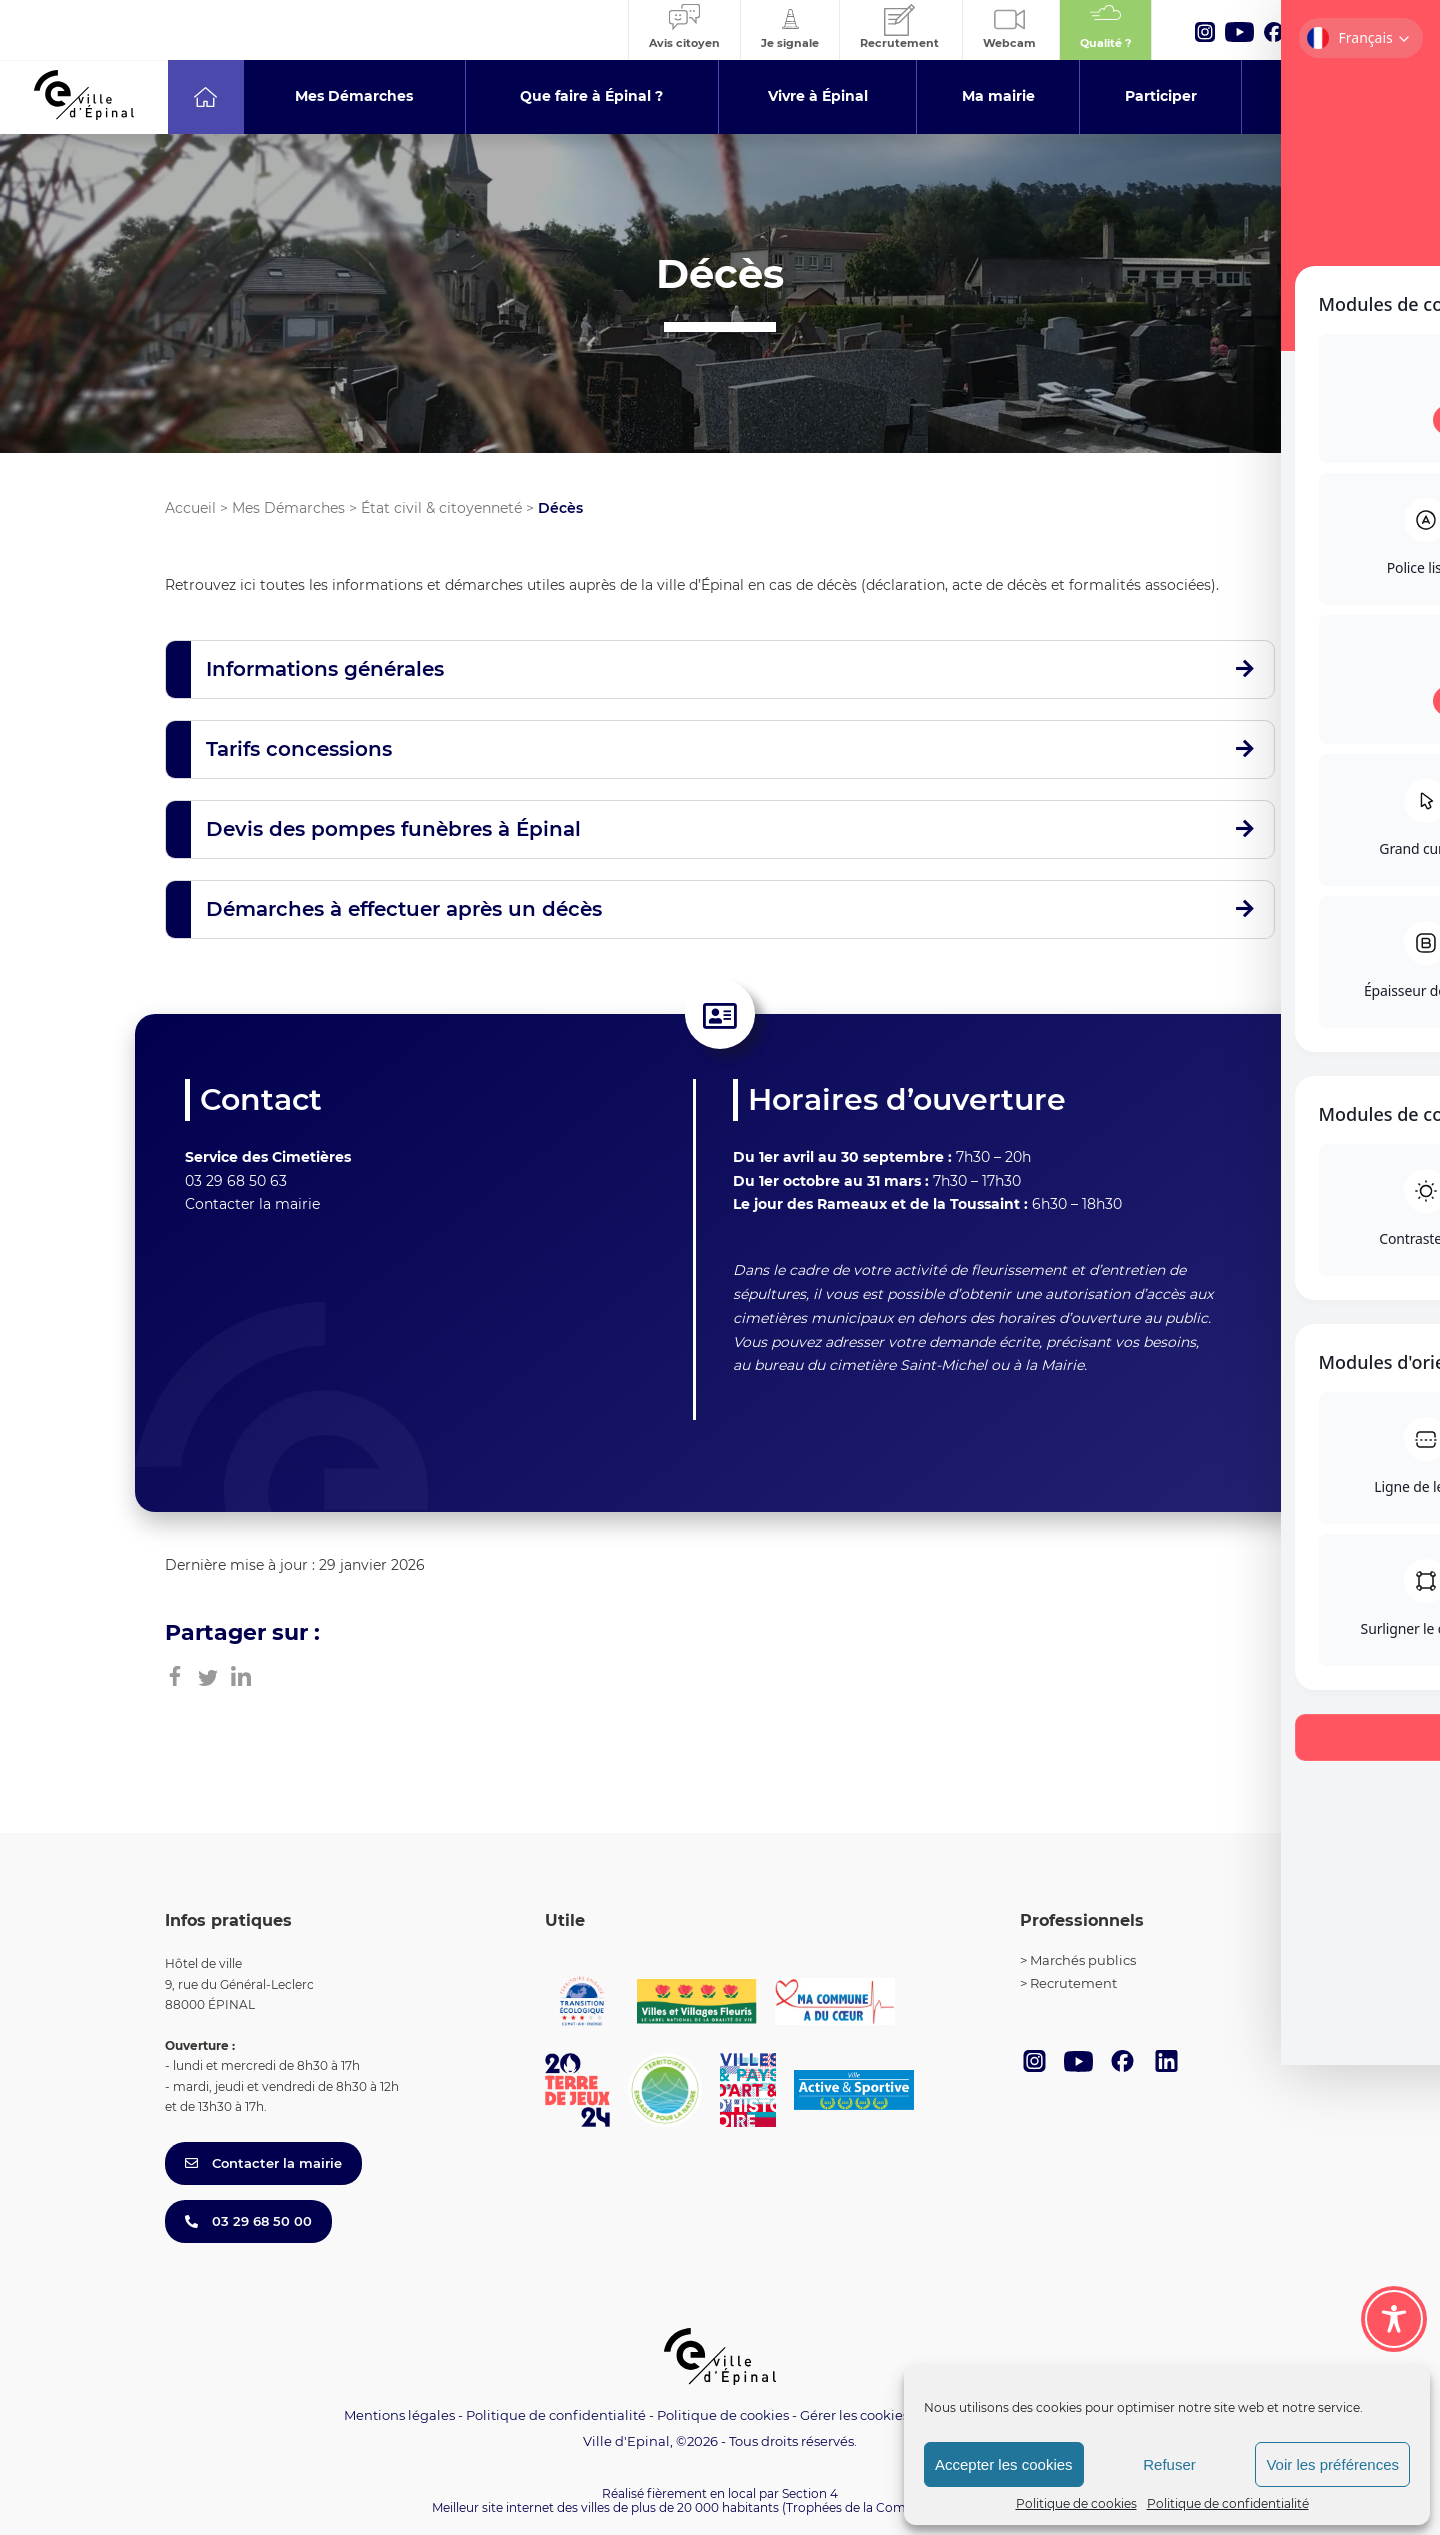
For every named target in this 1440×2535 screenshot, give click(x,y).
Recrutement (1073, 1983)
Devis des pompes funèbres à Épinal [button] (393, 829)
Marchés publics (1083, 1960)
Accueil (190, 508)
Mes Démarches (288, 508)
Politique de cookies (1076, 2503)
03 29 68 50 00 (248, 2221)
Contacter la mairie (252, 1204)
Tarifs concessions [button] (299, 749)
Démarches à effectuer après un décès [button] (404, 909)
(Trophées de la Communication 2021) (895, 2507)
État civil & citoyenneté (441, 508)
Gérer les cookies (854, 2415)
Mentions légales (399, 2415)
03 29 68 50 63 (236, 1181)
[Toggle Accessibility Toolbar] (1394, 2319)
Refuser (1169, 2464)
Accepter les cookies (1004, 2464)
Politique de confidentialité (1228, 2503)
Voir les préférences (1332, 2464)
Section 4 (810, 2493)
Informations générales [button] (325, 669)
